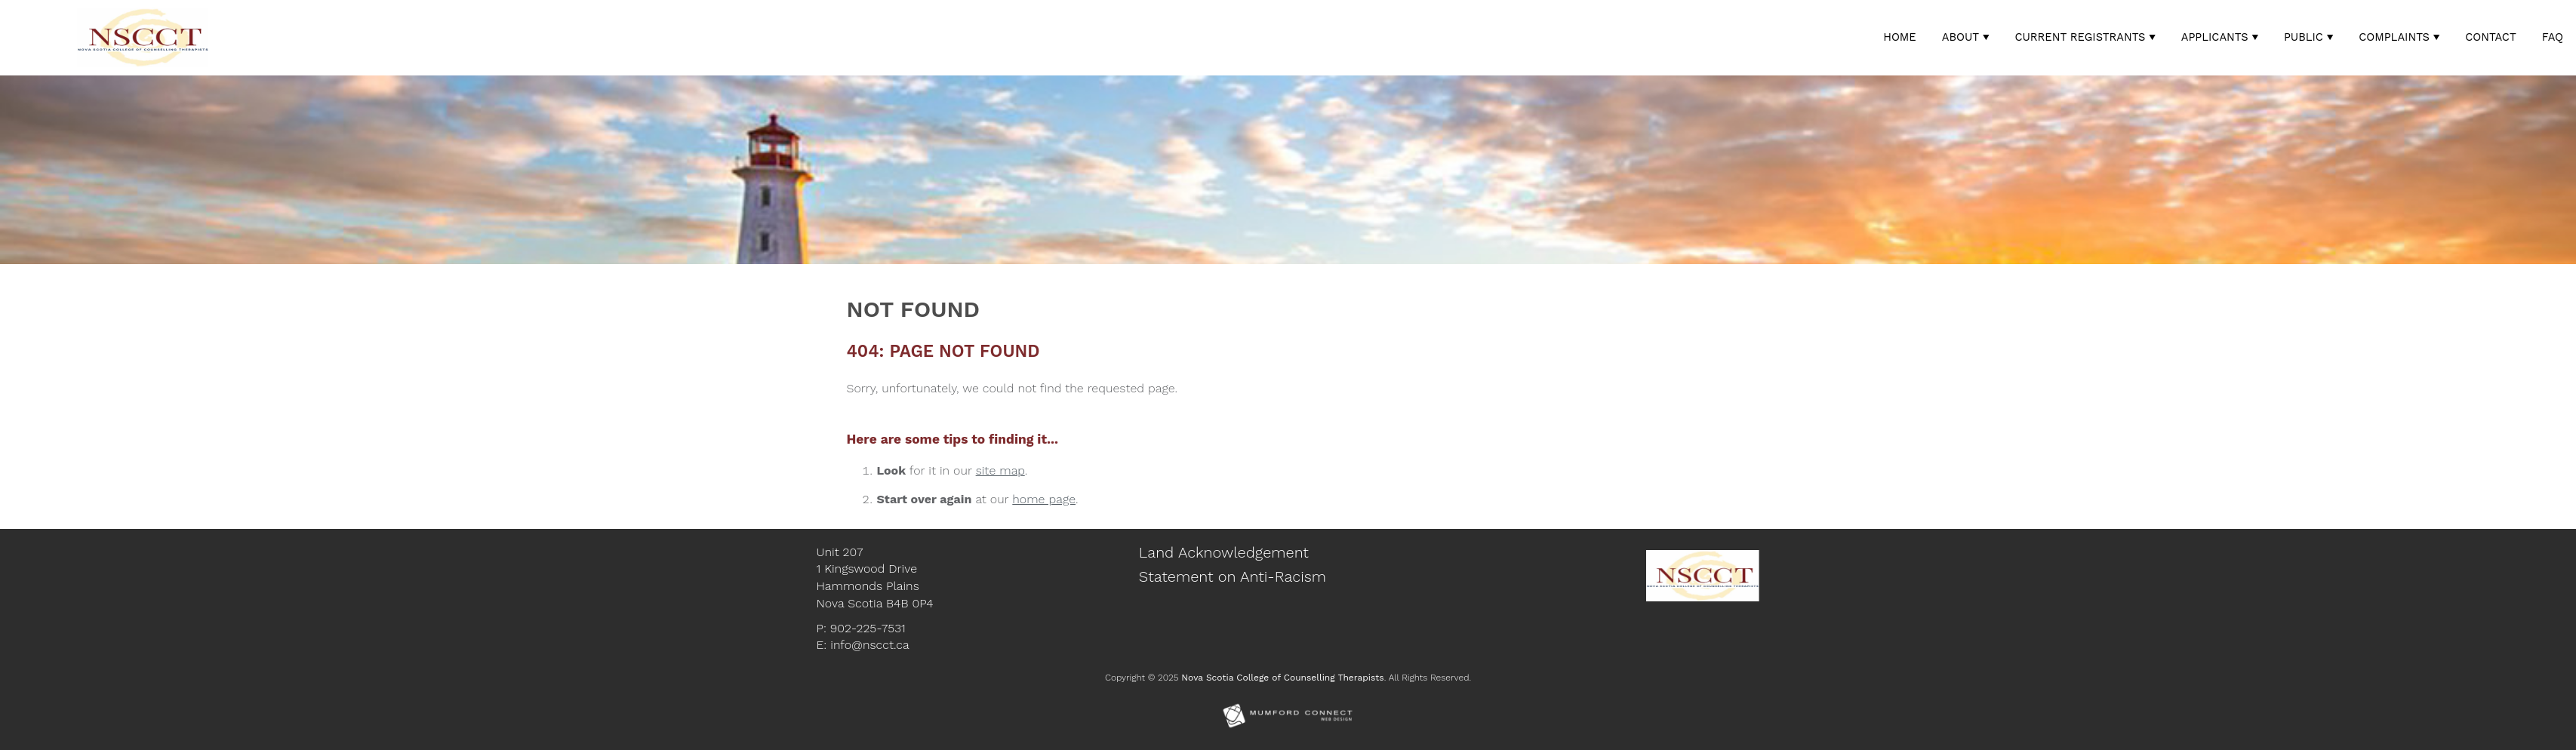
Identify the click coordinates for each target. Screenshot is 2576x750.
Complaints (2394, 37)
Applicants (2214, 37)
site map (1000, 470)
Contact (2490, 37)
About (1960, 37)
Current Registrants (2079, 37)
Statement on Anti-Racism (1232, 576)
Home (1899, 37)
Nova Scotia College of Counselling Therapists (1282, 677)
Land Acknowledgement (1224, 552)
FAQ (2552, 37)
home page (1044, 499)
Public (2303, 37)
